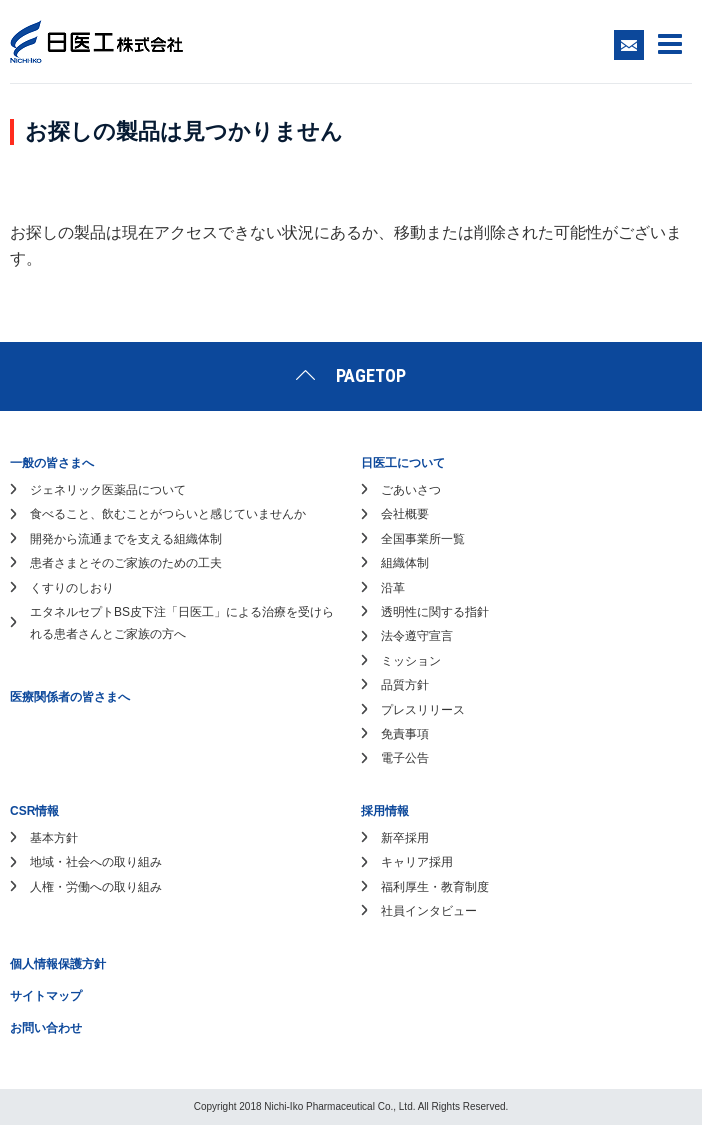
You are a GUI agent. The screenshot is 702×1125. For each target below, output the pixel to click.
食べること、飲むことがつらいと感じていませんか (168, 514)
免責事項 (405, 734)
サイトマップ (46, 996)
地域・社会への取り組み (96, 862)
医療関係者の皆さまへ (70, 697)
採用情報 (385, 811)
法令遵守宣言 (417, 636)
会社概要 (405, 514)
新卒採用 (405, 838)
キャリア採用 (417, 862)
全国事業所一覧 (423, 539)
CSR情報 (34, 811)
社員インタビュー (429, 911)
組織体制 (405, 563)
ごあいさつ (411, 490)
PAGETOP (371, 375)
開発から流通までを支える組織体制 (126, 539)
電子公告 (405, 758)
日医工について (403, 463)
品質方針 (405, 685)
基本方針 (54, 838)
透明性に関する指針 (435, 612)
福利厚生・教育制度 (435, 887)
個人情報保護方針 (58, 964)
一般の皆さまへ (52, 463)
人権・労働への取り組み (96, 887)
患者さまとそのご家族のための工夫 (126, 563)
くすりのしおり (72, 588)
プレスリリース (423, 710)
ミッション (411, 661)
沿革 (393, 588)
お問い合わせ (46, 1028)
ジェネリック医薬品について (108, 490)
